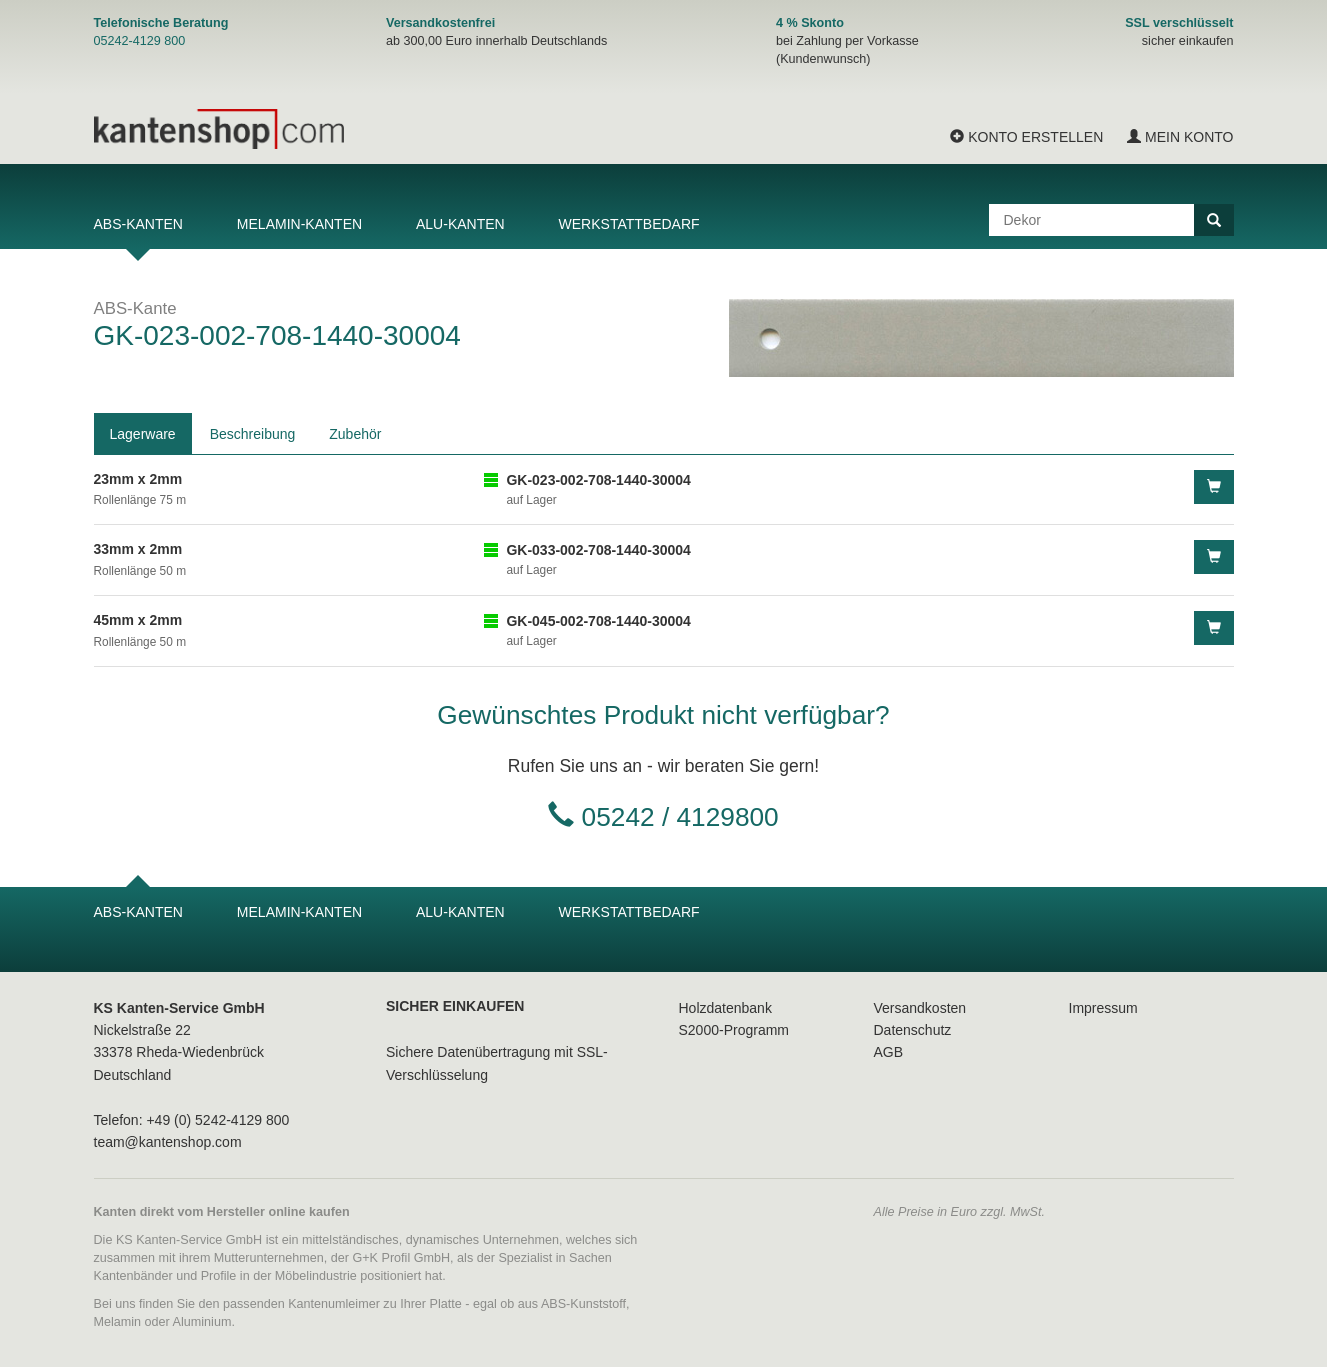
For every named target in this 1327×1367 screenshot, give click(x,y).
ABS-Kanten (138, 224)
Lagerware (143, 434)
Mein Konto (1180, 137)
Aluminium (202, 1322)
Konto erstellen (1026, 137)
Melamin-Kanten (299, 224)
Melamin (118, 1322)
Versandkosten (920, 1008)
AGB (889, 1052)
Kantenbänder (133, 1276)
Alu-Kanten (460, 224)
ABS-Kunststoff (583, 1304)
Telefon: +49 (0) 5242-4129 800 (192, 1120)
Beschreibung (253, 434)
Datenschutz (913, 1030)
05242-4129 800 (140, 41)
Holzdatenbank (725, 1008)
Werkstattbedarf (629, 224)
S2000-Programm (734, 1030)
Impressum (1103, 1008)
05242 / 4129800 (680, 817)
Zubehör (355, 434)
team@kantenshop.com (168, 1142)
